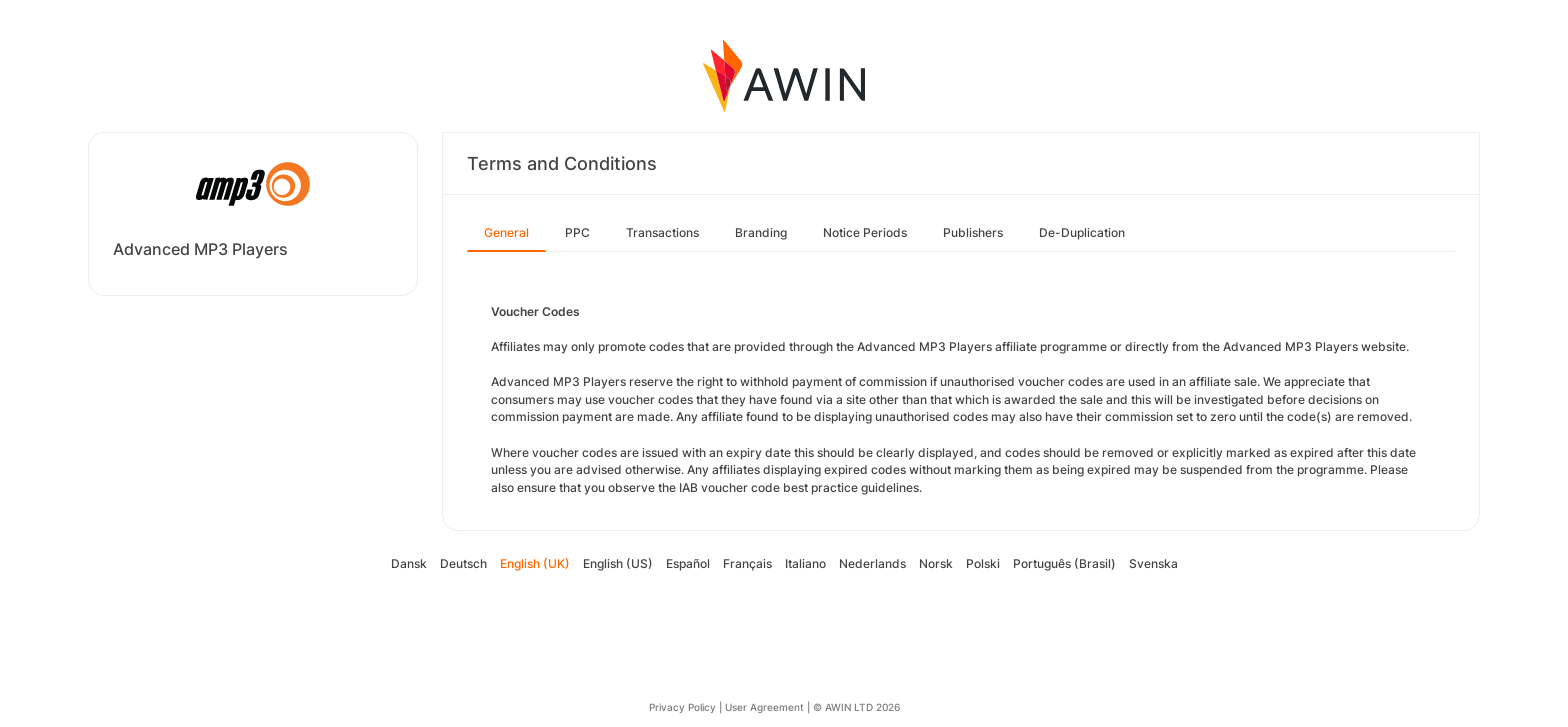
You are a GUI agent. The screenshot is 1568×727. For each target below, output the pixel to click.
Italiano (805, 563)
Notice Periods (865, 232)
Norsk (936, 563)
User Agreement (764, 707)
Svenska (1153, 563)
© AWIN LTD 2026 (856, 707)
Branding (761, 232)
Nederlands (872, 563)
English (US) (618, 563)
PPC (577, 232)
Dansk (409, 563)
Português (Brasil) (1064, 563)
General (506, 232)
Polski (983, 563)
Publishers (973, 232)
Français (747, 563)
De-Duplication (1082, 232)
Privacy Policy (682, 707)
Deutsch (463, 563)
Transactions (662, 232)
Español (688, 563)
